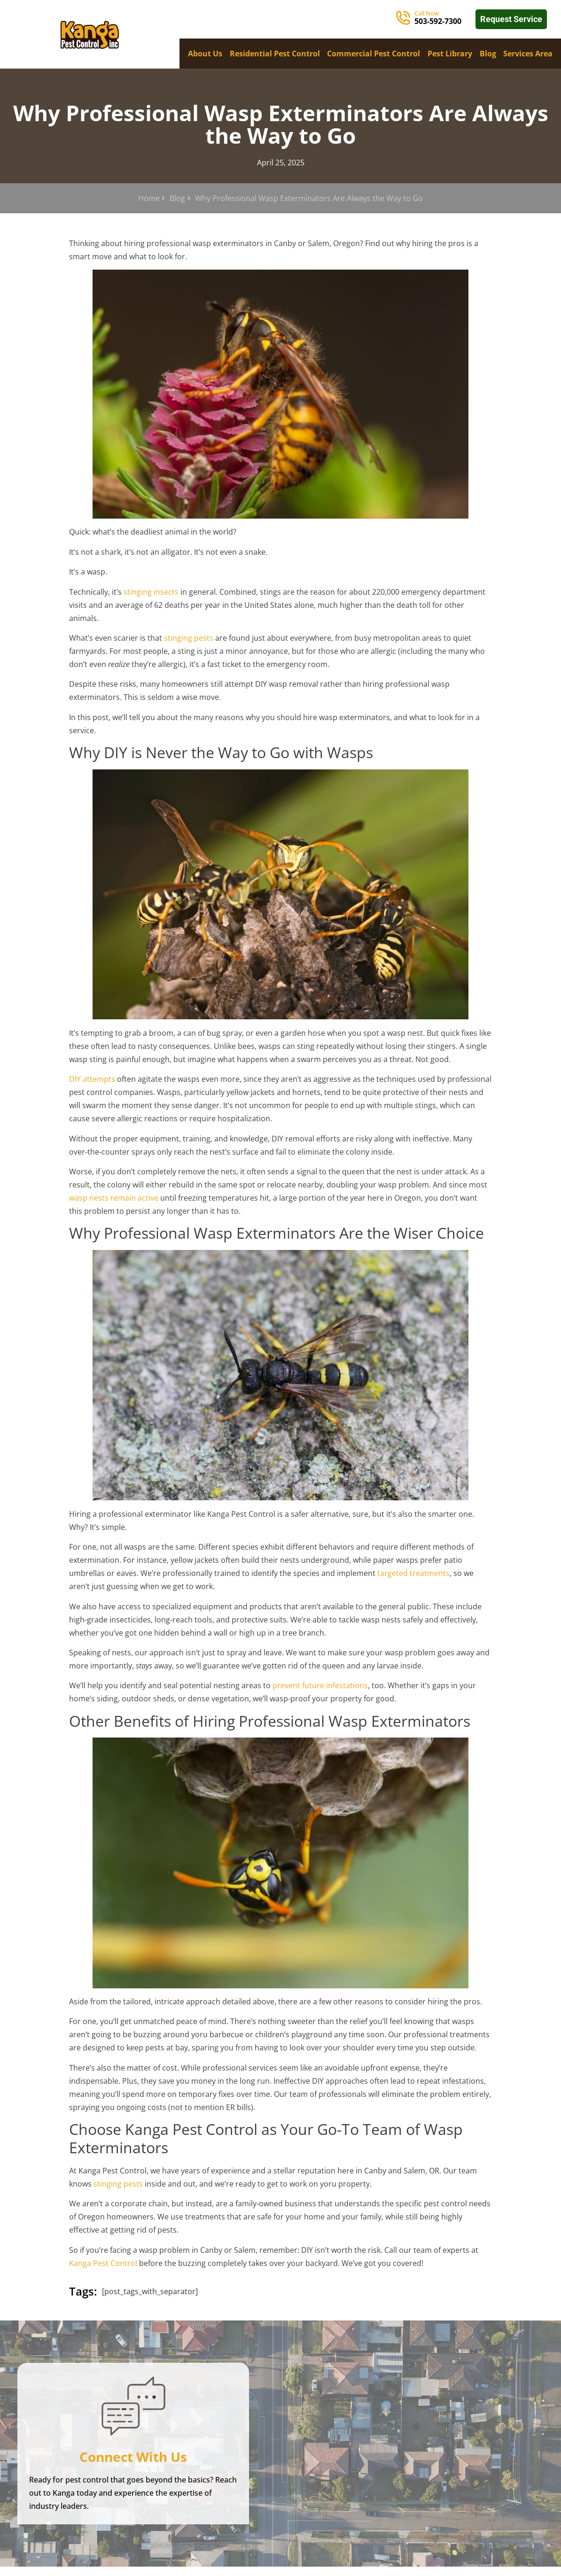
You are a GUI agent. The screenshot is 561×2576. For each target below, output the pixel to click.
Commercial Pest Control (373, 53)
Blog (488, 53)
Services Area (528, 53)
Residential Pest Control (275, 53)
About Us (205, 53)
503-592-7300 (437, 21)
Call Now (426, 13)
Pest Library (450, 53)
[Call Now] (403, 17)
